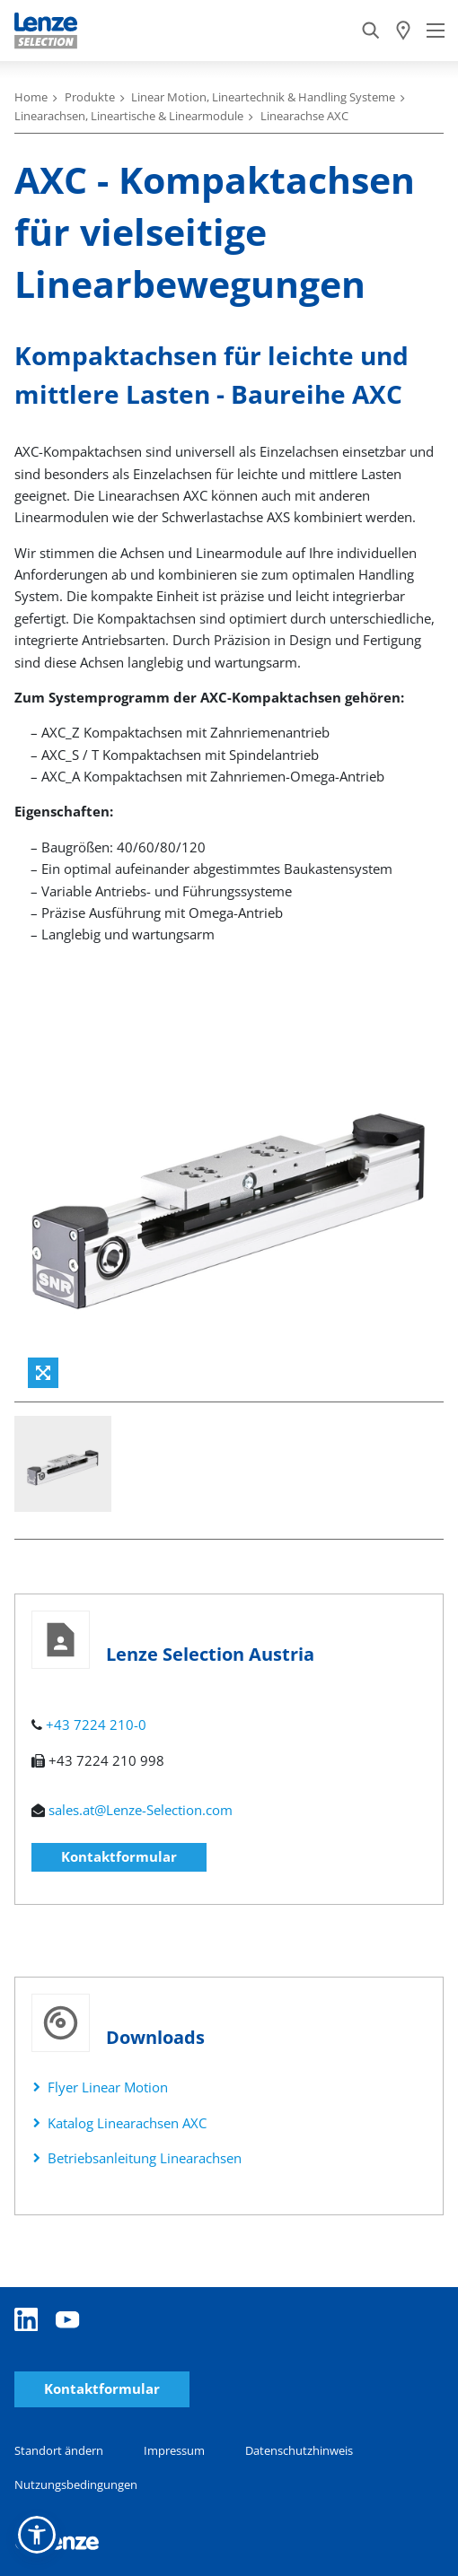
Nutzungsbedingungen (75, 2484)
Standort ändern (58, 2450)
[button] (37, 2535)
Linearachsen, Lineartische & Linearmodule (128, 116)
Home (31, 97)
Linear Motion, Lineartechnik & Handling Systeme (263, 97)
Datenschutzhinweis (299, 2450)
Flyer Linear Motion (108, 2087)
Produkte (90, 97)
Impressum (174, 2450)
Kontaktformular (119, 1856)
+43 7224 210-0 (96, 1724)
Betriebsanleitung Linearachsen (145, 2158)
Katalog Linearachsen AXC (127, 2123)
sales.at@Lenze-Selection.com (140, 1810)
